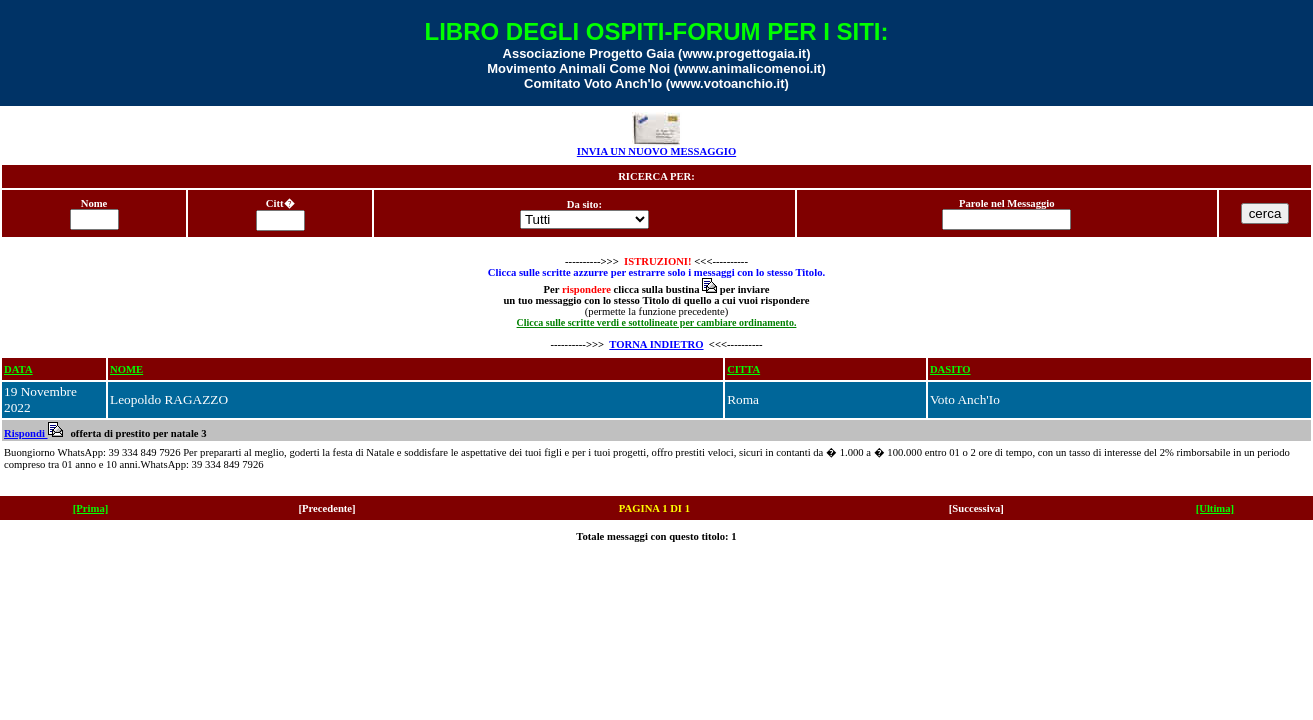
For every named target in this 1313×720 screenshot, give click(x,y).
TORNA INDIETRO (656, 344)
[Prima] (91, 508)
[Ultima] (1215, 508)
